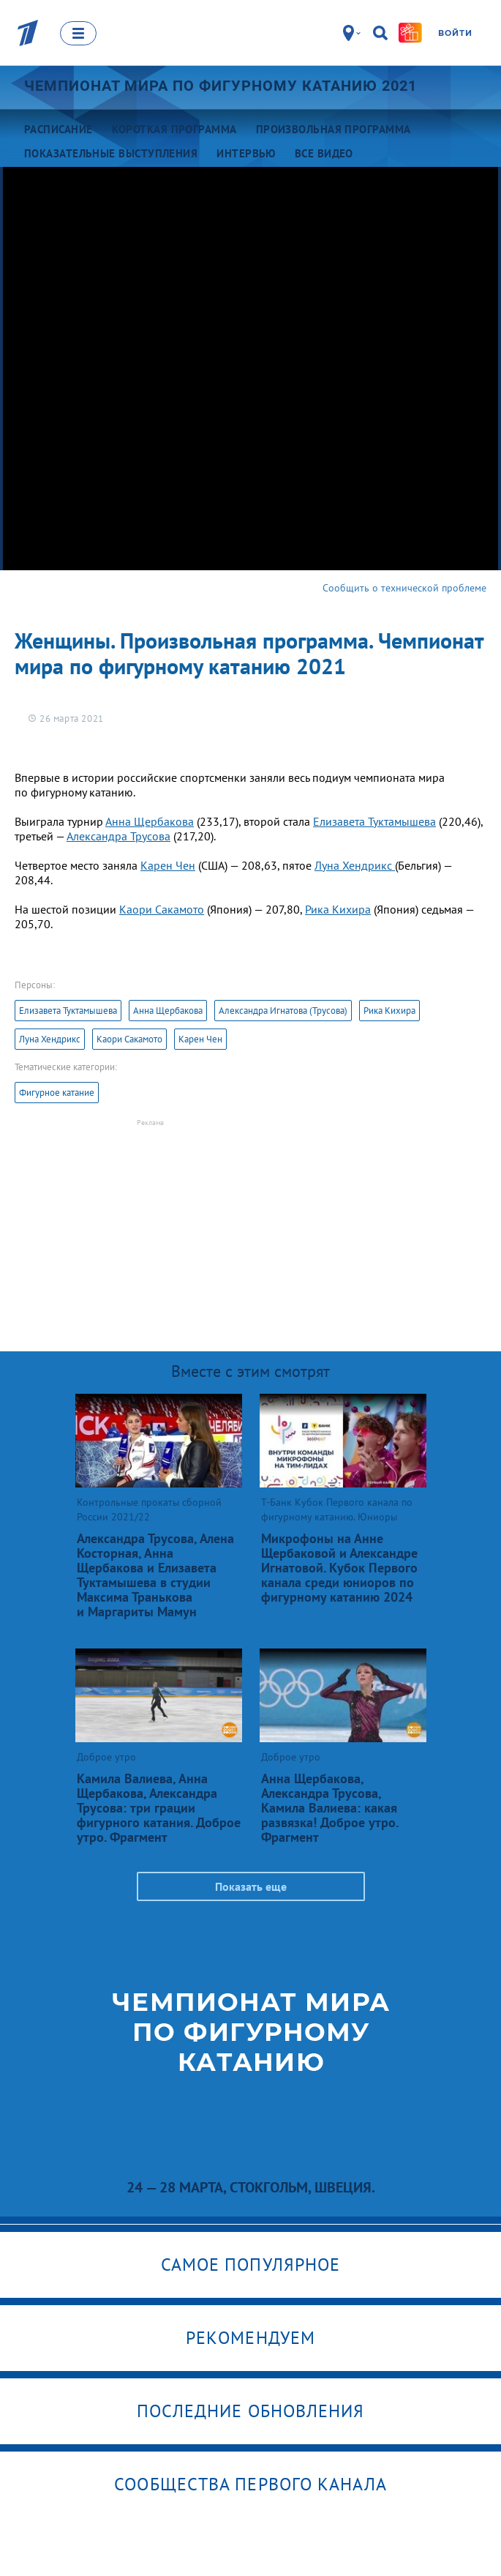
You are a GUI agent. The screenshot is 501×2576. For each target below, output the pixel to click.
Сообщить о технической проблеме (404, 587)
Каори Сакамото (161, 909)
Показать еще (251, 1886)
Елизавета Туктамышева (374, 821)
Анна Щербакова (149, 821)
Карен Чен (167, 865)
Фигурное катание (56, 1092)
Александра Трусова (118, 836)
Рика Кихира (338, 909)
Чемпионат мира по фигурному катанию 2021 (220, 85)
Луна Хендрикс (354, 865)
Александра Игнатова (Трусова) (283, 1010)
